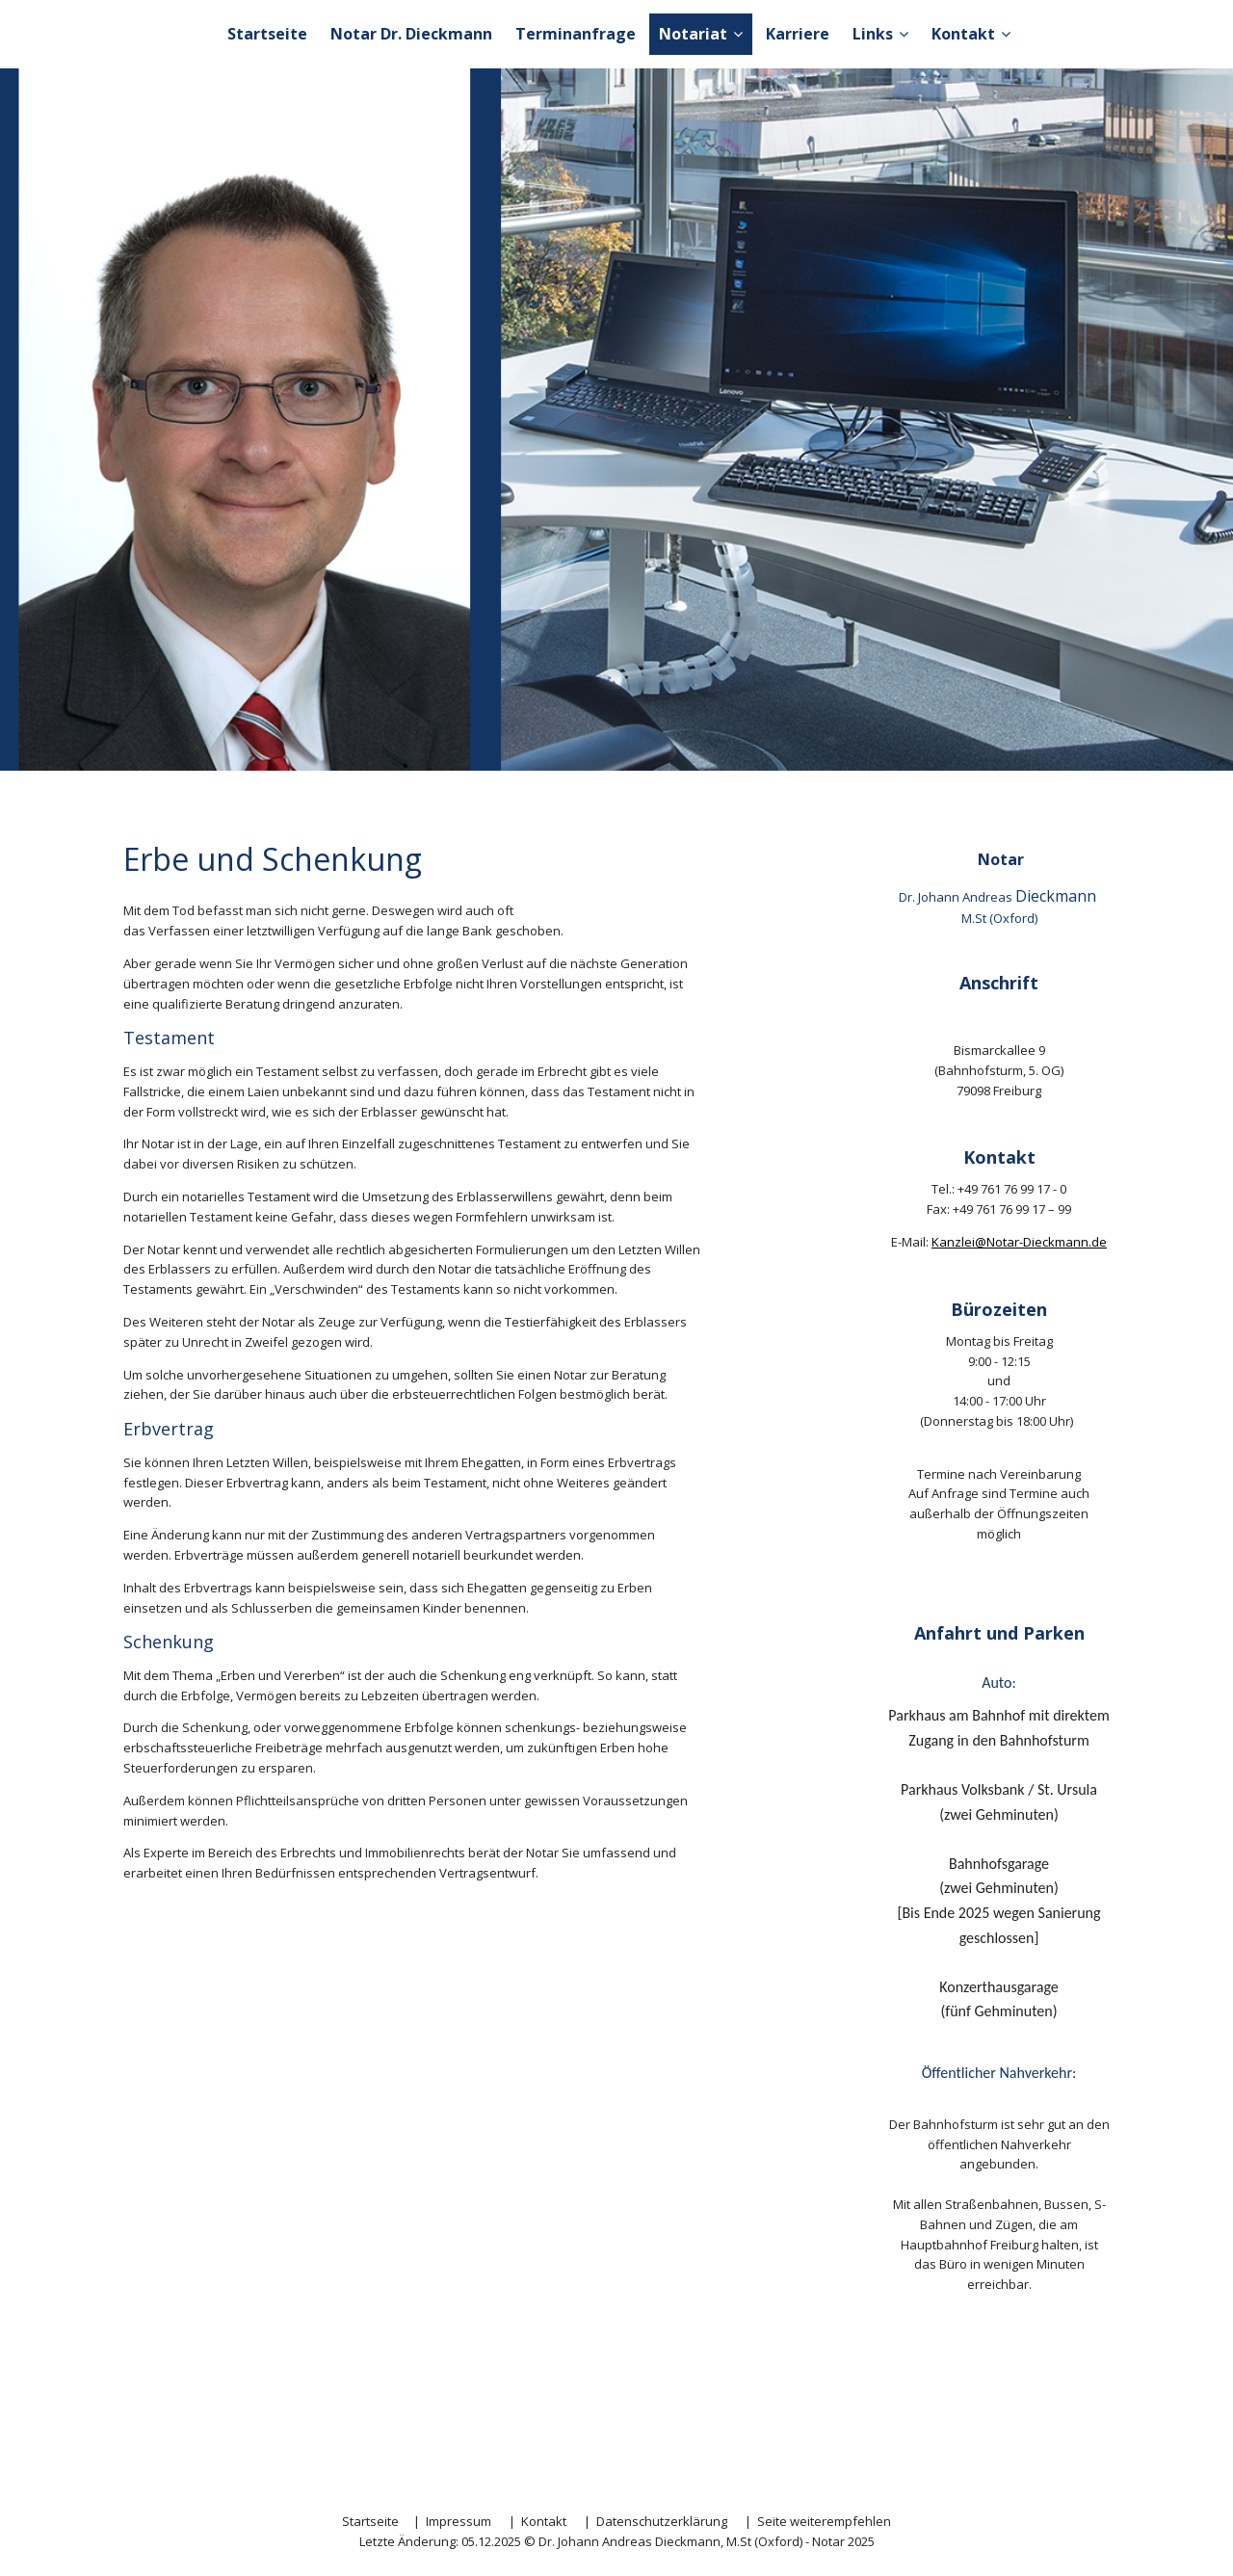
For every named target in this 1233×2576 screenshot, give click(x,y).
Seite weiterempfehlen (824, 2522)
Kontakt (970, 33)
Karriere (797, 33)
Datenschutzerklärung (663, 2522)
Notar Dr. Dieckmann (411, 33)
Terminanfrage (575, 33)
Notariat (701, 33)
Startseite (267, 33)
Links (880, 33)
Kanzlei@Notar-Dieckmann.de (1019, 1293)
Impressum (458, 2522)
